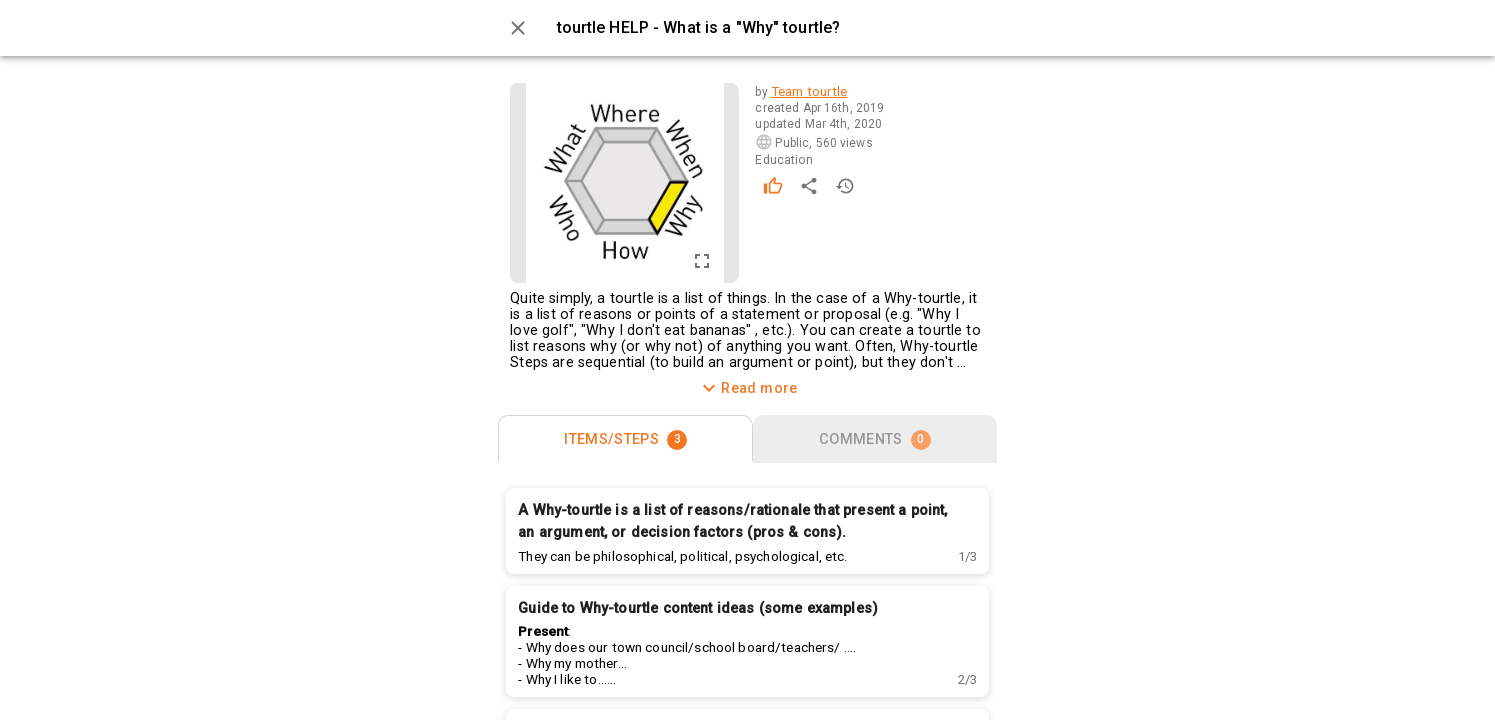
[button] (967, 556)
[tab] (625, 439)
